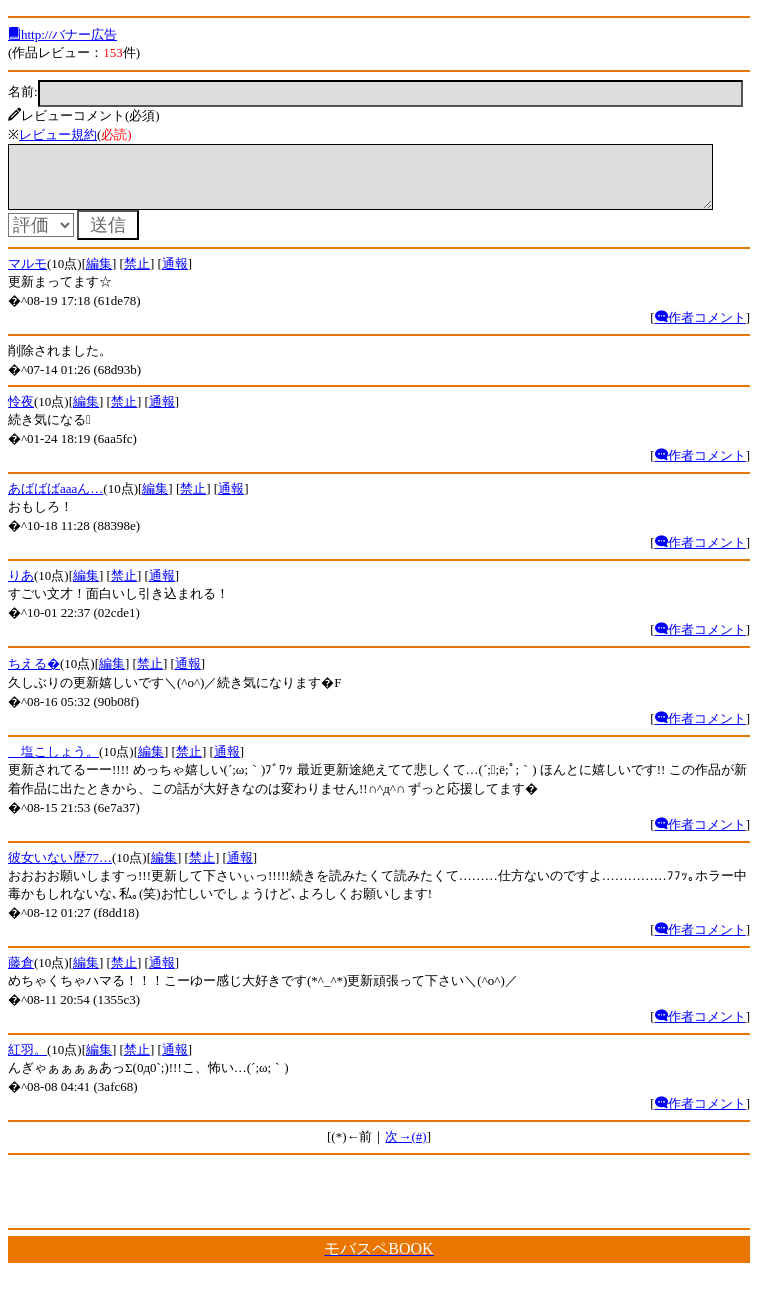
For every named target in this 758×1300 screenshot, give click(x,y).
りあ (21, 587)
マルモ (27, 275)
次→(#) (405, 1148)
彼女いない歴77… (60, 869)
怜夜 (21, 413)
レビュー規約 (58, 134)
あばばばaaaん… (55, 500)
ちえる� (34, 675)
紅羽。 (27, 1061)
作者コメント (700, 329)
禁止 (137, 275)
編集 (99, 275)
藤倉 (21, 974)
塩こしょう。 (53, 763)
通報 (175, 275)
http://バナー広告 (62, 34)
